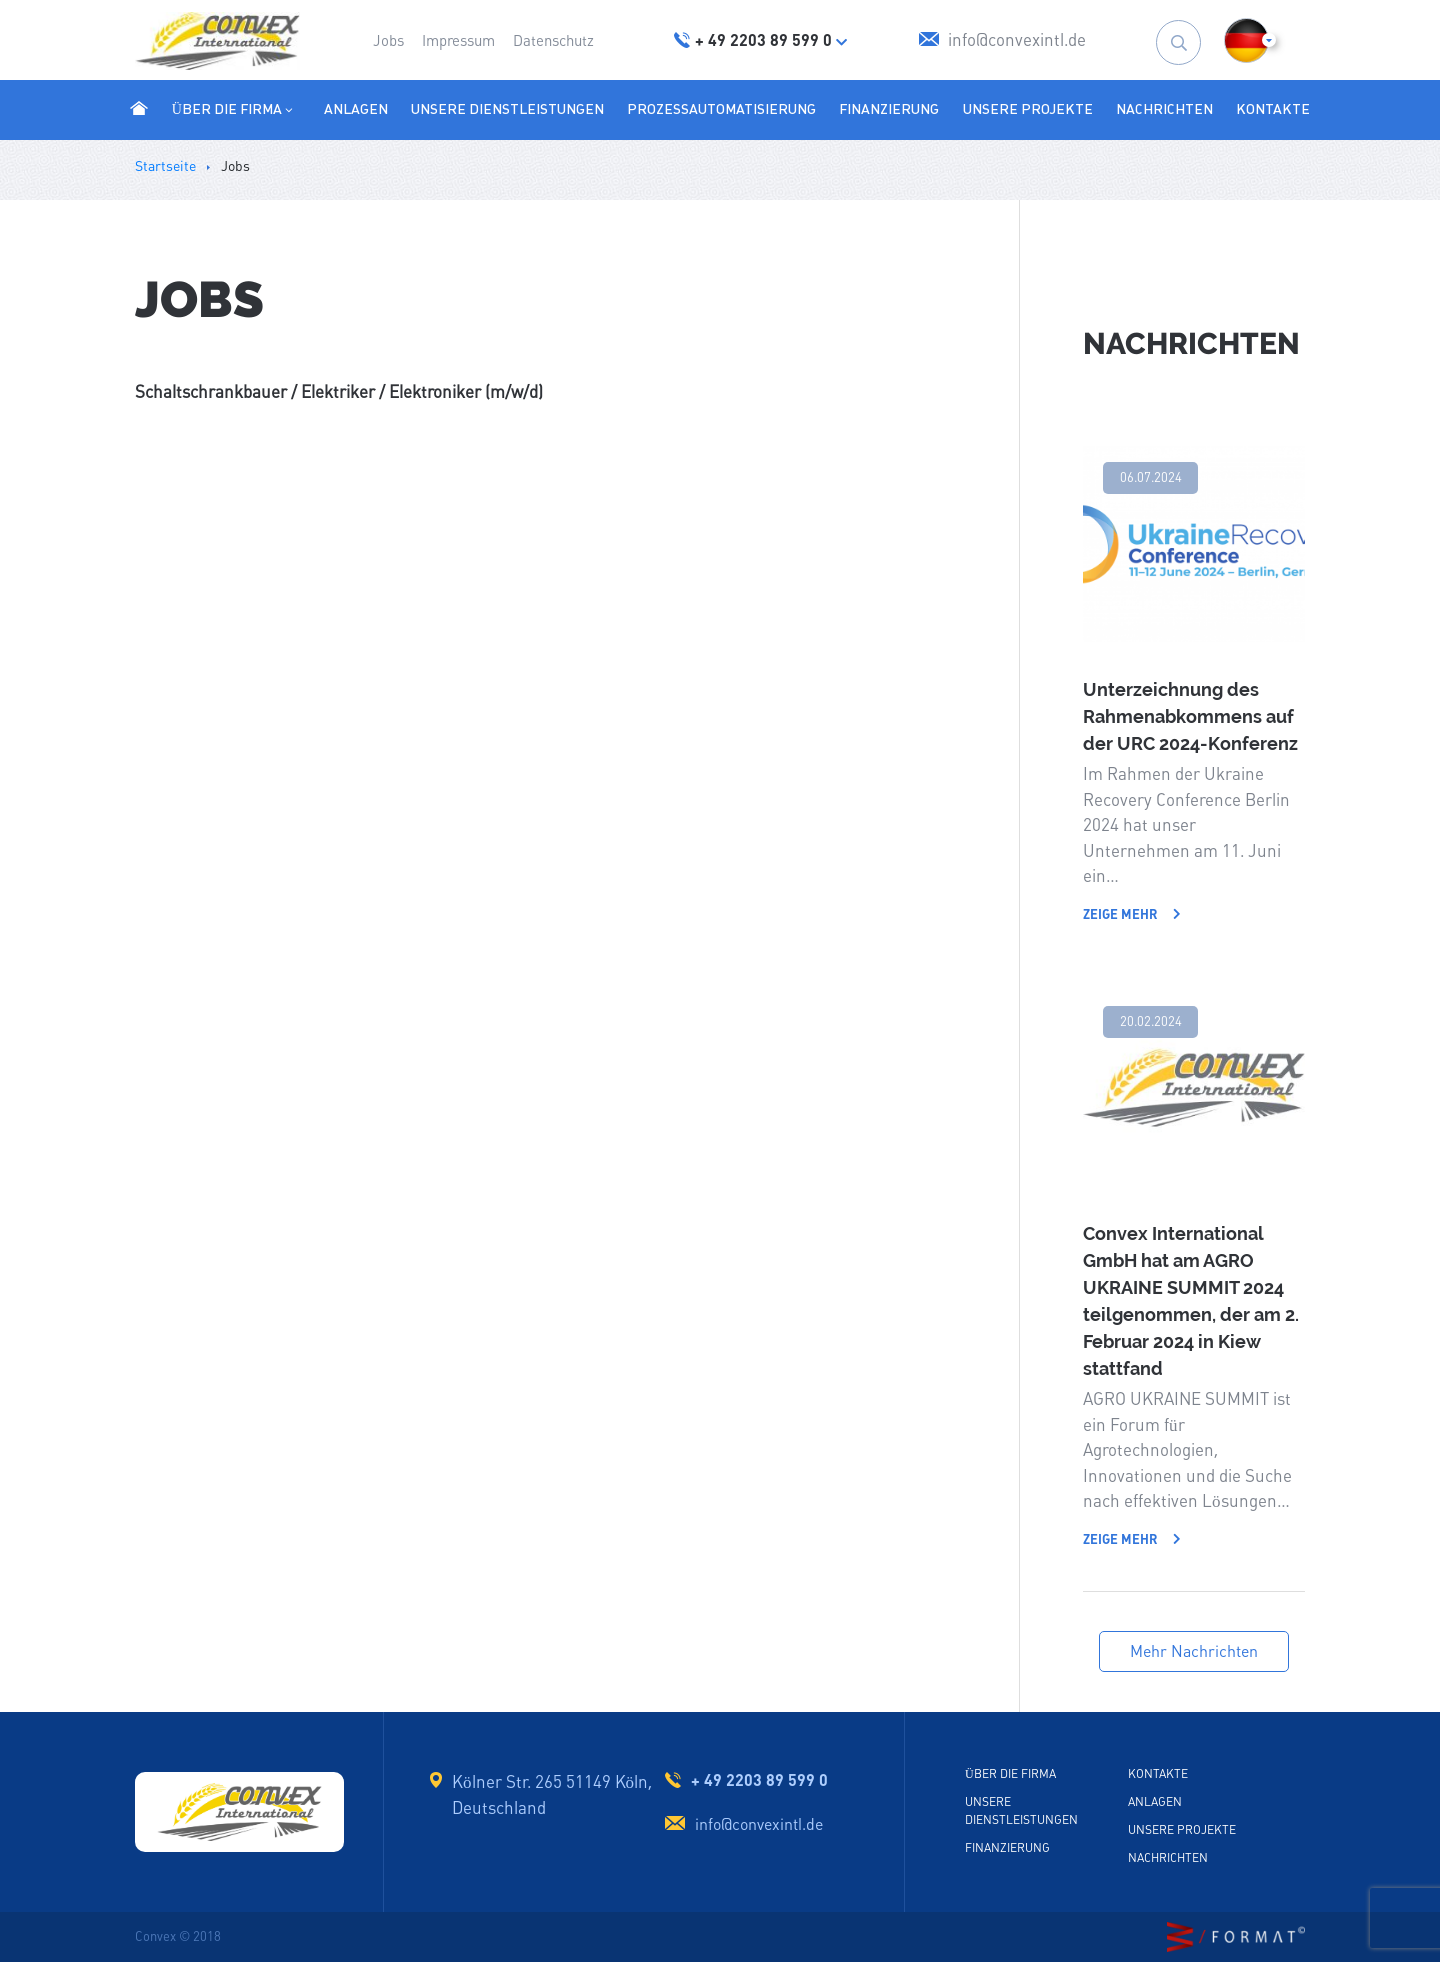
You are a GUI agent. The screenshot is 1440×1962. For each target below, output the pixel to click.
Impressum (458, 40)
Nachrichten (1164, 109)
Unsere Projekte (1028, 109)
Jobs (388, 40)
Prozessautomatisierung (721, 109)
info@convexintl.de (759, 1824)
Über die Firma (234, 109)
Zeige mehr (1132, 914)
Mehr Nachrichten (1194, 1651)
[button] (1246, 40)
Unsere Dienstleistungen (507, 109)
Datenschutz (553, 40)
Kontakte (1273, 109)
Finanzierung (889, 109)
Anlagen (356, 109)
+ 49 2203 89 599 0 (759, 1780)
